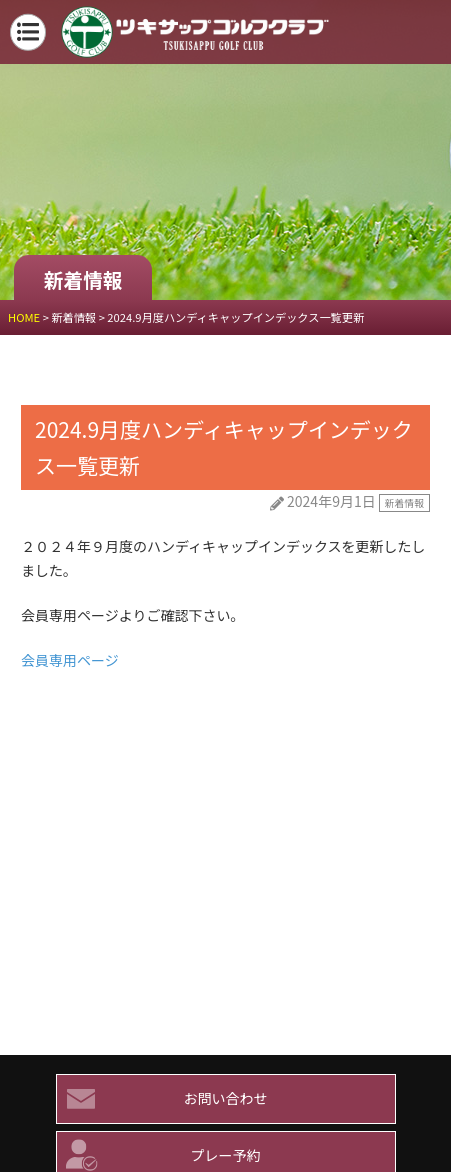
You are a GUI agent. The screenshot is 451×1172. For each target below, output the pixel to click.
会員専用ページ (70, 660)
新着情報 (404, 503)
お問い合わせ (162, 1099)
